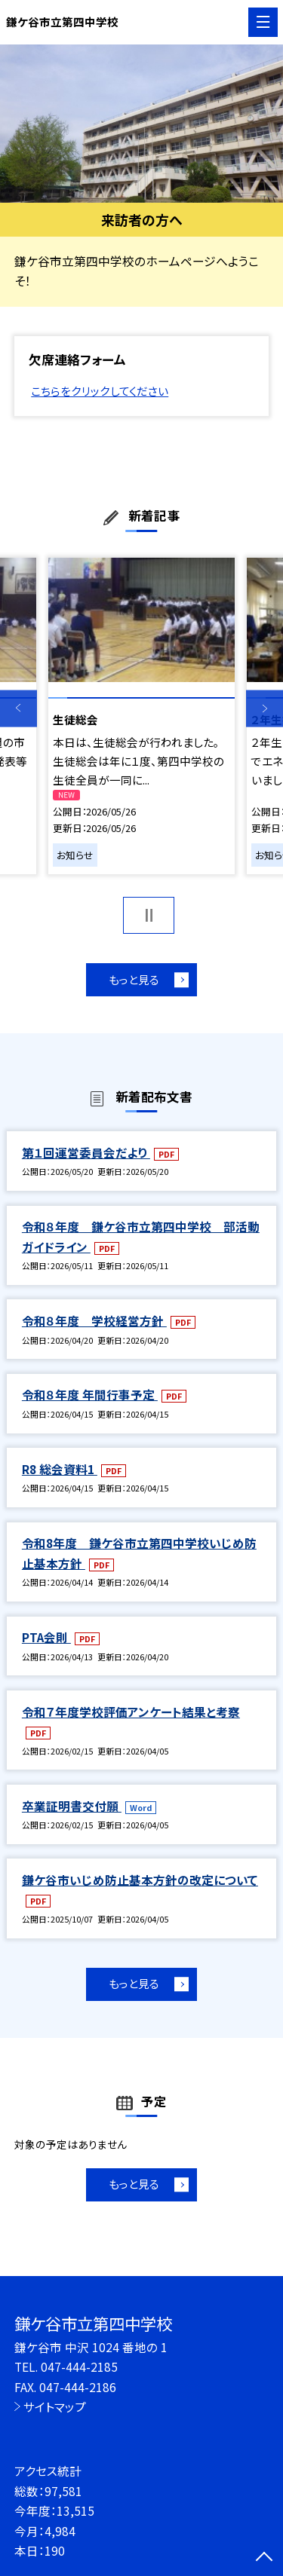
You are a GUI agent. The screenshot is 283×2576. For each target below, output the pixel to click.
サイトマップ (54, 2406)
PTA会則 (46, 1637)
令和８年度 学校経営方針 (94, 1320)
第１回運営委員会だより (86, 1152)
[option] (141, 123)
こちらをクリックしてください (99, 391)
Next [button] (264, 708)
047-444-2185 (79, 2366)
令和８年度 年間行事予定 (90, 1394)
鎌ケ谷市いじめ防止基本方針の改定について (140, 1879)
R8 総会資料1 (59, 1469)
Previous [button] (18, 708)
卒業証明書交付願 (72, 1805)
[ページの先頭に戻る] (264, 2558)
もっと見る (134, 979)
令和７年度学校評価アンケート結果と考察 (131, 1711)
